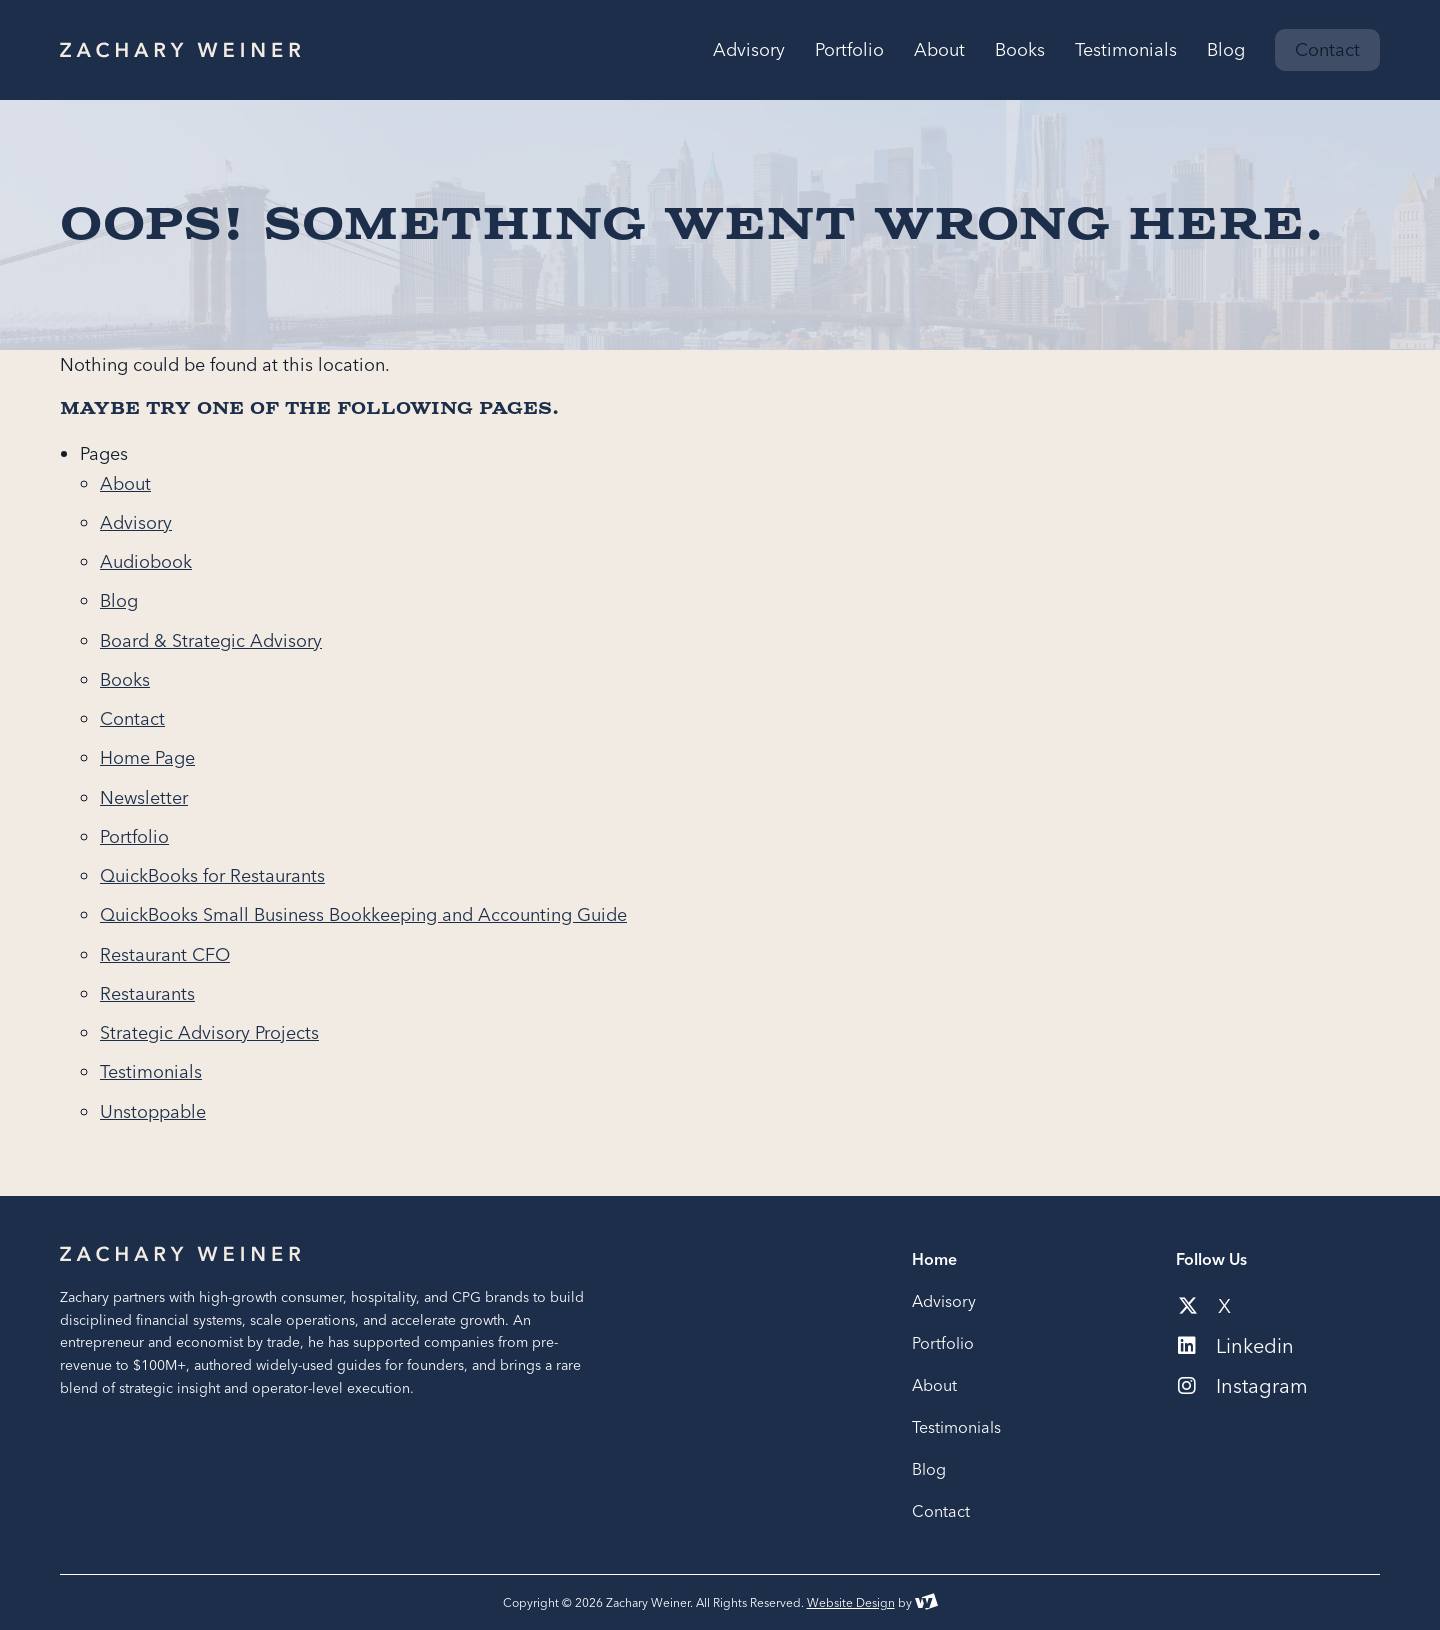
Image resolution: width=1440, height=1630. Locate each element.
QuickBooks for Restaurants (212, 875)
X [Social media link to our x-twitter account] (1204, 1306)
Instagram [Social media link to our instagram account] (1243, 1386)
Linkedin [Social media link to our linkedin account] (1236, 1346)
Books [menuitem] (1020, 50)
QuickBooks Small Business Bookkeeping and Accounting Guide (363, 914)
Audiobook (146, 561)
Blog (119, 600)
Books (125, 679)
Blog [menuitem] (1226, 50)
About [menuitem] (939, 50)
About (125, 483)
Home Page (147, 757)
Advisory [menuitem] (749, 50)
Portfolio (134, 836)
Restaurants (147, 993)
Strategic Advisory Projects (209, 1032)
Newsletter (144, 797)
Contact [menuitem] (1327, 49)
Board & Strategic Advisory (211, 640)
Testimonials (151, 1071)
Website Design (851, 1602)
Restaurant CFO (165, 954)
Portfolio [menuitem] (849, 50)
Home (934, 1259)
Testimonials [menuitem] (1126, 50)
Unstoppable (153, 1111)
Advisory (136, 522)
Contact (132, 718)
